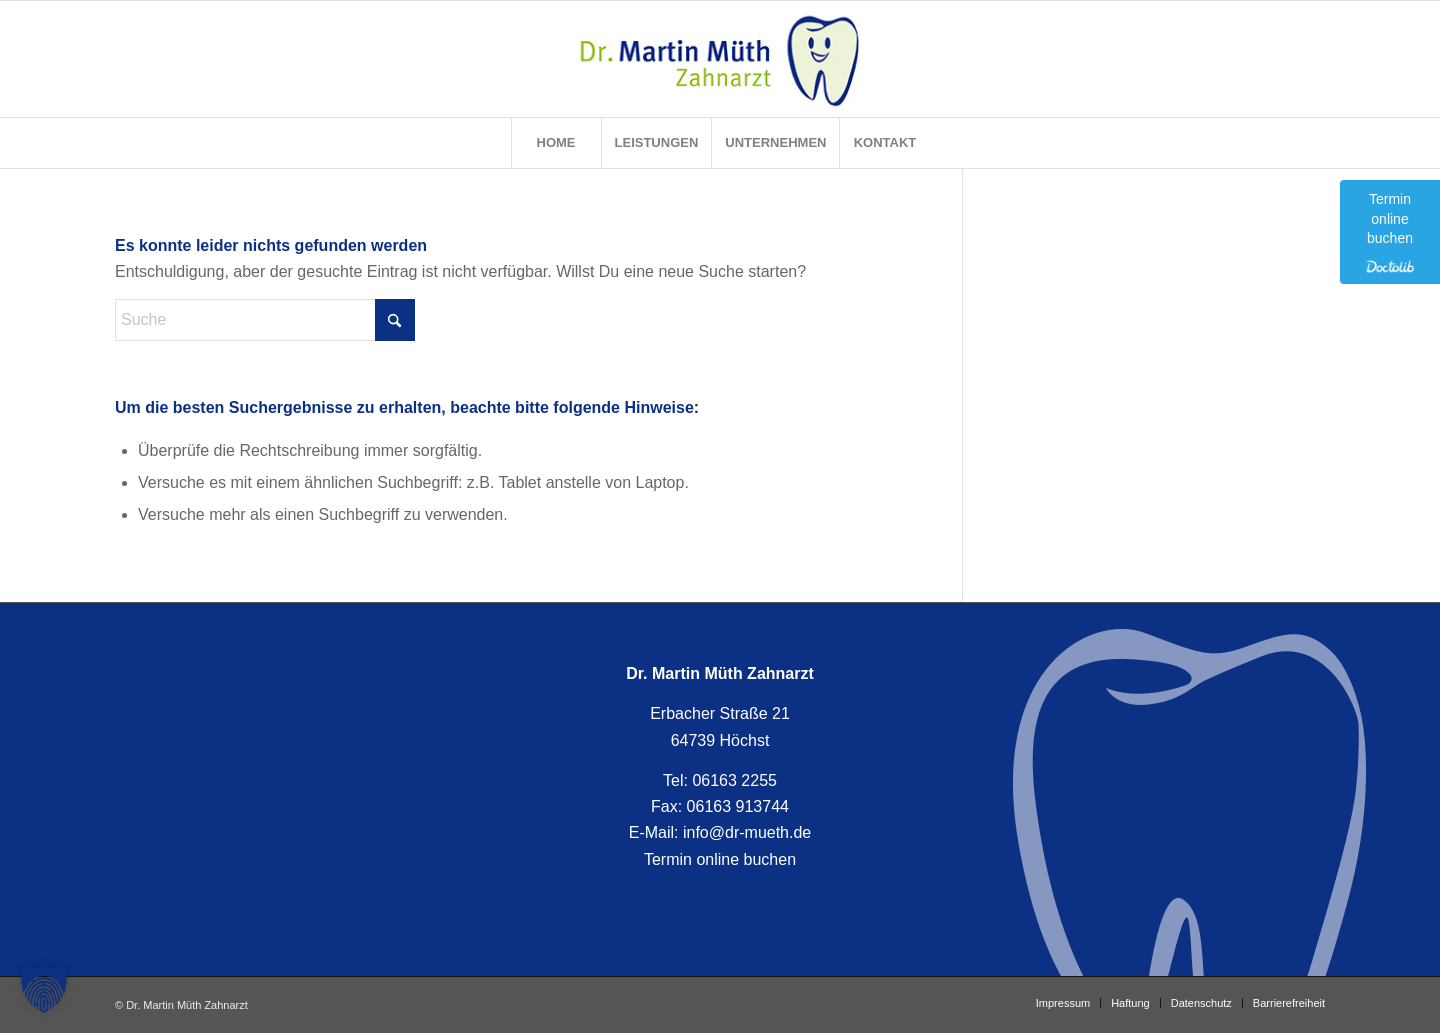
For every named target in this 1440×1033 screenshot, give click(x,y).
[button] (44, 989)
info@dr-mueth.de (747, 832)
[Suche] (265, 320)
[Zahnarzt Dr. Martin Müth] (720, 59)
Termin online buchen (720, 859)
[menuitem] (556, 143)
